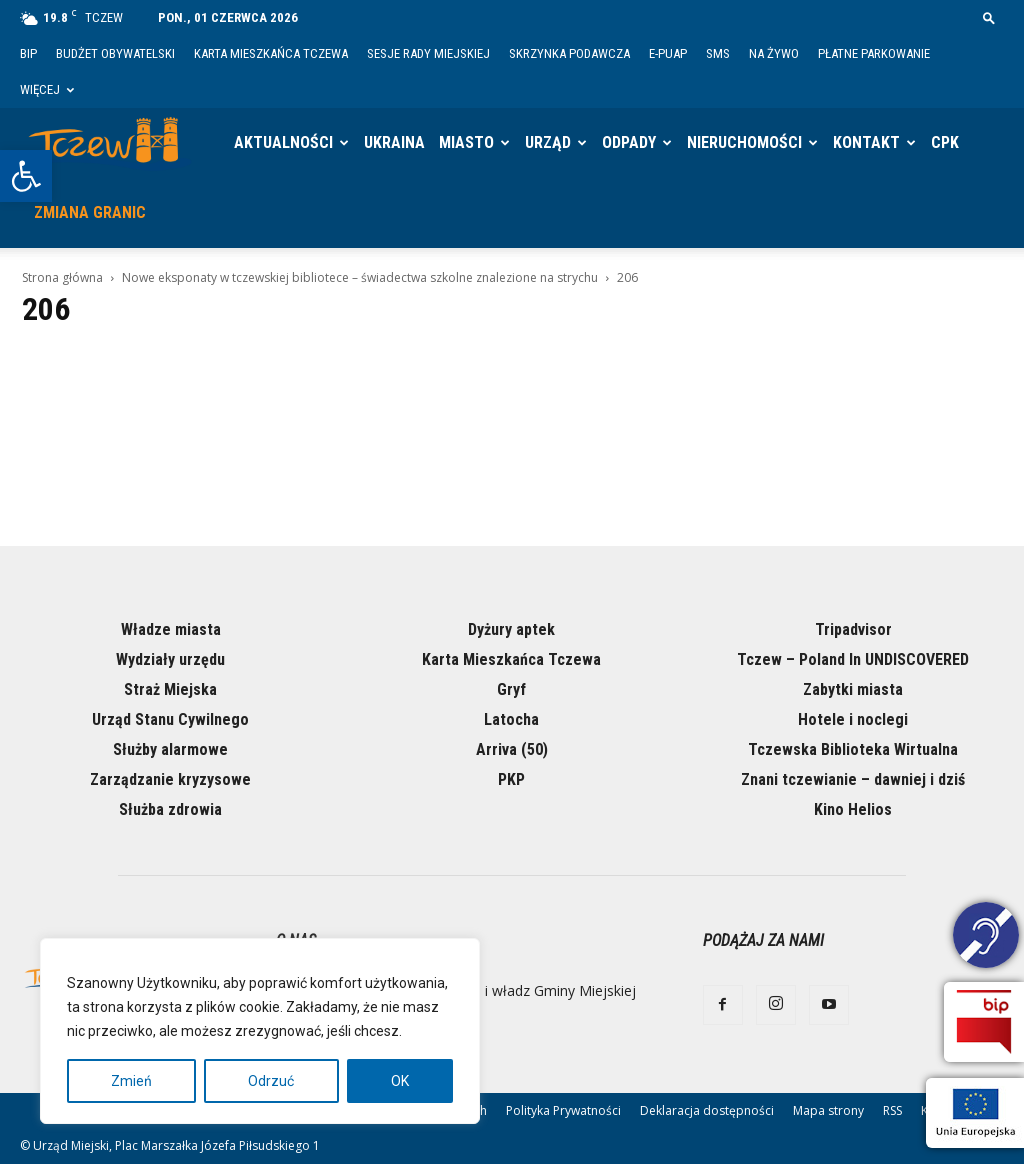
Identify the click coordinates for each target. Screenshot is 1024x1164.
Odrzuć (271, 1081)
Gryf (511, 689)
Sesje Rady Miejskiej (428, 53)
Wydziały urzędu (170, 659)
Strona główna (62, 277)
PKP (511, 779)
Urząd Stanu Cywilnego (170, 719)
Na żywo (774, 53)
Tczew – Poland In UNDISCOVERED (853, 659)
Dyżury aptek (511, 629)
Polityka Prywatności (563, 1110)
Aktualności (283, 142)
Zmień (131, 1081)
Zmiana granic (90, 212)
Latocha (511, 719)
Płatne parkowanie (874, 53)
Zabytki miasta (853, 689)
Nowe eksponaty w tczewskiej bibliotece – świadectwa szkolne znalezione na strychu (360, 277)
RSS (892, 1110)
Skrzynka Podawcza (569, 53)
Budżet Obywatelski (115, 53)
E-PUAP (668, 53)
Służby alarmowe (170, 749)
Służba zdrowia (170, 809)
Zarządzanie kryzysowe (170, 779)
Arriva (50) (512, 749)
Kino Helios (853, 809)
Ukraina (394, 142)
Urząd (548, 142)
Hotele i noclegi (853, 719)
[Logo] (110, 143)
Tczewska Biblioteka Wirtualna (853, 749)
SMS (718, 53)
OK (400, 1081)
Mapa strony (828, 1110)
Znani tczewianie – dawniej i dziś (853, 779)
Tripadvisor (853, 629)
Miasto (466, 142)
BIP (28, 53)
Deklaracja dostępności (707, 1110)
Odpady (629, 142)
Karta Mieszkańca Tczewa (271, 53)
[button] (26, 176)
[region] (260, 1031)
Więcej (47, 89)
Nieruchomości (744, 142)
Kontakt (866, 142)
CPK (945, 142)
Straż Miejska (170, 689)
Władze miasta (171, 629)
